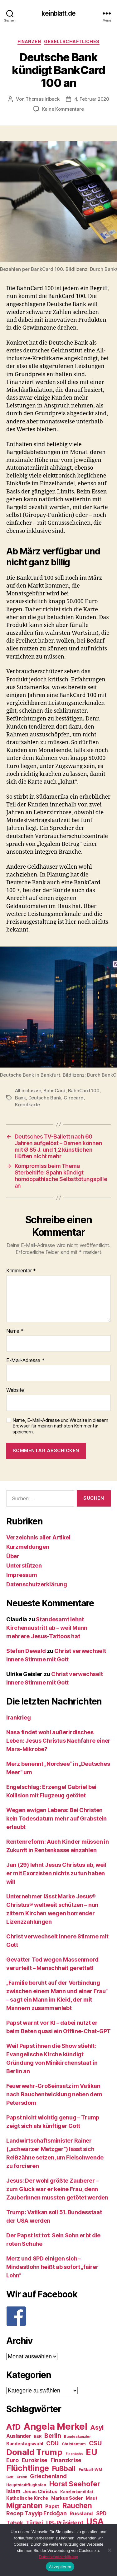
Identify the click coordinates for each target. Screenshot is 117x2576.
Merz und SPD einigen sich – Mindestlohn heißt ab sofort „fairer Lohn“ (52, 2267)
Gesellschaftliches (71, 41)
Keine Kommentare (63, 109)
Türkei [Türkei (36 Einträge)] (34, 2522)
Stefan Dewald (26, 1651)
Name (14, 1331)
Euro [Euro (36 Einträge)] (12, 2460)
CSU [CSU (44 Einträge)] (95, 2443)
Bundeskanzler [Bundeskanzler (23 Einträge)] (77, 2436)
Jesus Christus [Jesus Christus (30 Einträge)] (40, 2491)
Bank (20, 1098)
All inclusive (28, 1091)
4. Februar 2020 (91, 99)
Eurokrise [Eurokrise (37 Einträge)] (35, 2460)
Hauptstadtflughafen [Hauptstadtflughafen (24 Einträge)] (26, 2485)
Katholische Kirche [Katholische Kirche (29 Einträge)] (27, 2498)
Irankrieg (18, 1717)
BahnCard (54, 1091)
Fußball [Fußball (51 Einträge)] (64, 2468)
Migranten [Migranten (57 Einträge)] (24, 2505)
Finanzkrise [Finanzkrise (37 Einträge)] (66, 2460)
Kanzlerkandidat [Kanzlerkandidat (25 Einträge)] (76, 2491)
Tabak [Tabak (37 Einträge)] (14, 2522)
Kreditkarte (27, 1105)
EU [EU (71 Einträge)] (91, 2452)
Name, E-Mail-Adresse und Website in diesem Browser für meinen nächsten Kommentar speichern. (60, 1426)
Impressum (21, 1575)
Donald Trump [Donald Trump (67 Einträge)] (34, 2452)
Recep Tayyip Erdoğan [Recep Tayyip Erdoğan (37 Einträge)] (36, 2513)
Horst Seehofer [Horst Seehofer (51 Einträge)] (74, 2483)
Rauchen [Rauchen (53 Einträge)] (77, 2505)
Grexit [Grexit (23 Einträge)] (22, 2477)
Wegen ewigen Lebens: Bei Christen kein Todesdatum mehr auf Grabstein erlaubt (56, 1818)
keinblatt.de (58, 13)
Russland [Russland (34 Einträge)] (81, 2513)
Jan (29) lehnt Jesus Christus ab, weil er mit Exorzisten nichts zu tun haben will (56, 1873)
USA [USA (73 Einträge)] (95, 2522)
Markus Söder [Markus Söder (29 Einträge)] (67, 2498)
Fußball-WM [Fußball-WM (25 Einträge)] (90, 2469)
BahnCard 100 (84, 1091)
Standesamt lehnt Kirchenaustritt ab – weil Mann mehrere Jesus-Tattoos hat (46, 1627)
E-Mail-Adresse (25, 1360)
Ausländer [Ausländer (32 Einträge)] (18, 2436)
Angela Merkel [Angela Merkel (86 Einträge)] (55, 2426)
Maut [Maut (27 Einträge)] (91, 2498)
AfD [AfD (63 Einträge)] (13, 2427)
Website (15, 1390)
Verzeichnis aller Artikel (38, 1537)
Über (12, 1556)
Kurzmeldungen (27, 1546)
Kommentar (21, 1271)
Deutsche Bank (44, 1098)
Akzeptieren (60, 2566)
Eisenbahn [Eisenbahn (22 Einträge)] (74, 2454)
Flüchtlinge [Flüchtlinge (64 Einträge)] (27, 2468)
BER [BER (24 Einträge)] (37, 2436)
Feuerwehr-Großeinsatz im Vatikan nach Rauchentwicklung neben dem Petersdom (54, 2094)
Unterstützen (24, 1565)
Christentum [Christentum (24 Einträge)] (74, 2444)
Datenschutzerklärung (36, 1584)
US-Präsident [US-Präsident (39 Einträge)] (64, 2522)
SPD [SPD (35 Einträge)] (101, 2513)
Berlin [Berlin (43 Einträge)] (52, 2435)
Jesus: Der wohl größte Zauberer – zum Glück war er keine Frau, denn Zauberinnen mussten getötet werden (57, 2189)
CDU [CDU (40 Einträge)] (52, 2443)
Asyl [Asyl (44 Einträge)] (97, 2427)
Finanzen (29, 41)
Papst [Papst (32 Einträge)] (52, 2506)
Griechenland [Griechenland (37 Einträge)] (48, 2476)
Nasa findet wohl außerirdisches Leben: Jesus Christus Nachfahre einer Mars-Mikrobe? (58, 1740)
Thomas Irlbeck (42, 99)
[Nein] (109, 2550)
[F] (58, 2316)
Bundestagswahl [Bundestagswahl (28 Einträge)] (24, 2443)
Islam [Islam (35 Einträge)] (13, 2491)
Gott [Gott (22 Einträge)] (9, 2477)
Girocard (74, 1098)
